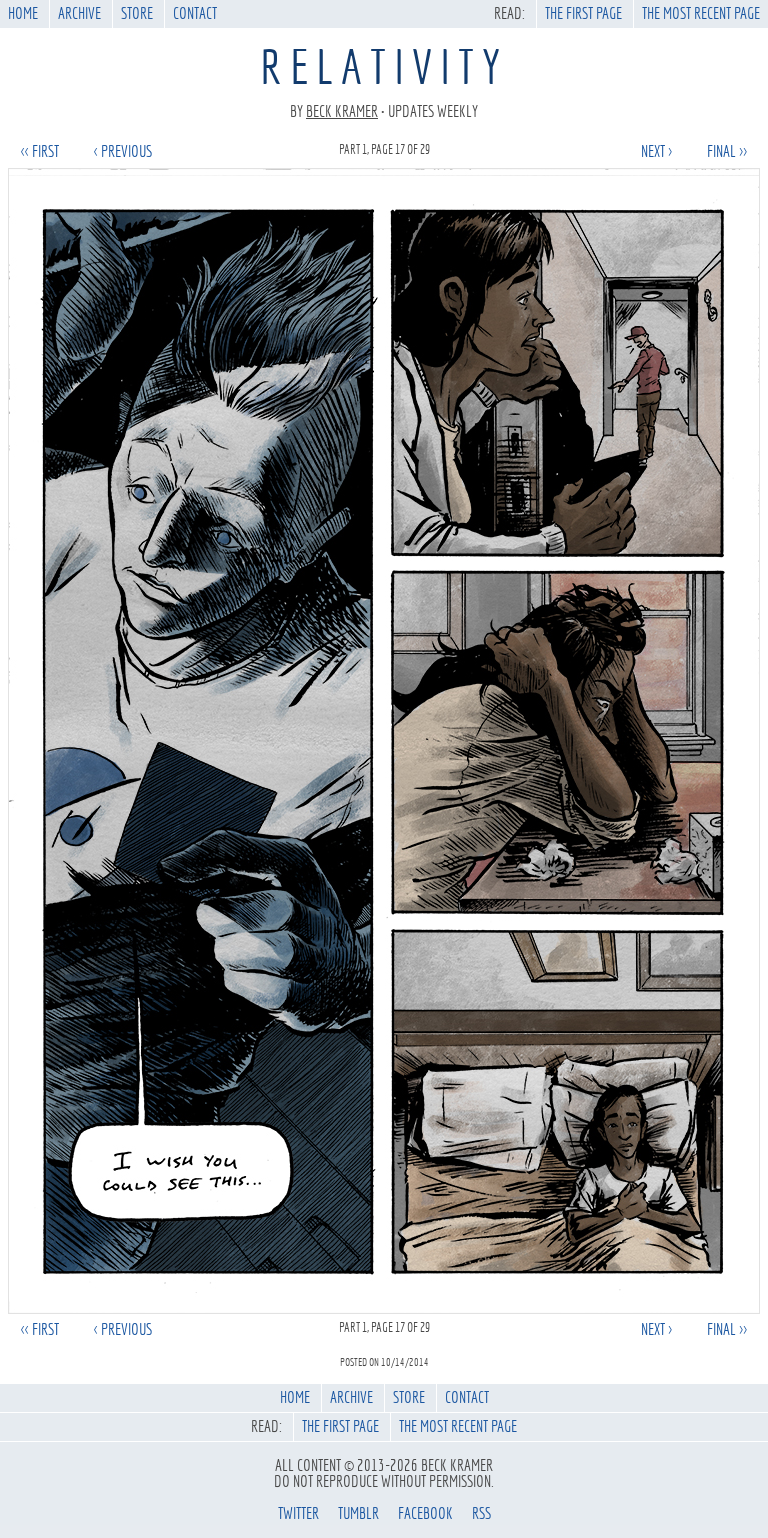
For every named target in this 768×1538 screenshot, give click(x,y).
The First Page (583, 13)
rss (481, 1513)
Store (137, 13)
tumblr (358, 1513)
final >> (727, 151)
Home (23, 13)
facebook (425, 1513)
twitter (298, 1513)
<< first (40, 151)
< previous (123, 151)
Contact (195, 13)
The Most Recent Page (701, 13)
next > (656, 151)
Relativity (384, 67)
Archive (79, 13)
